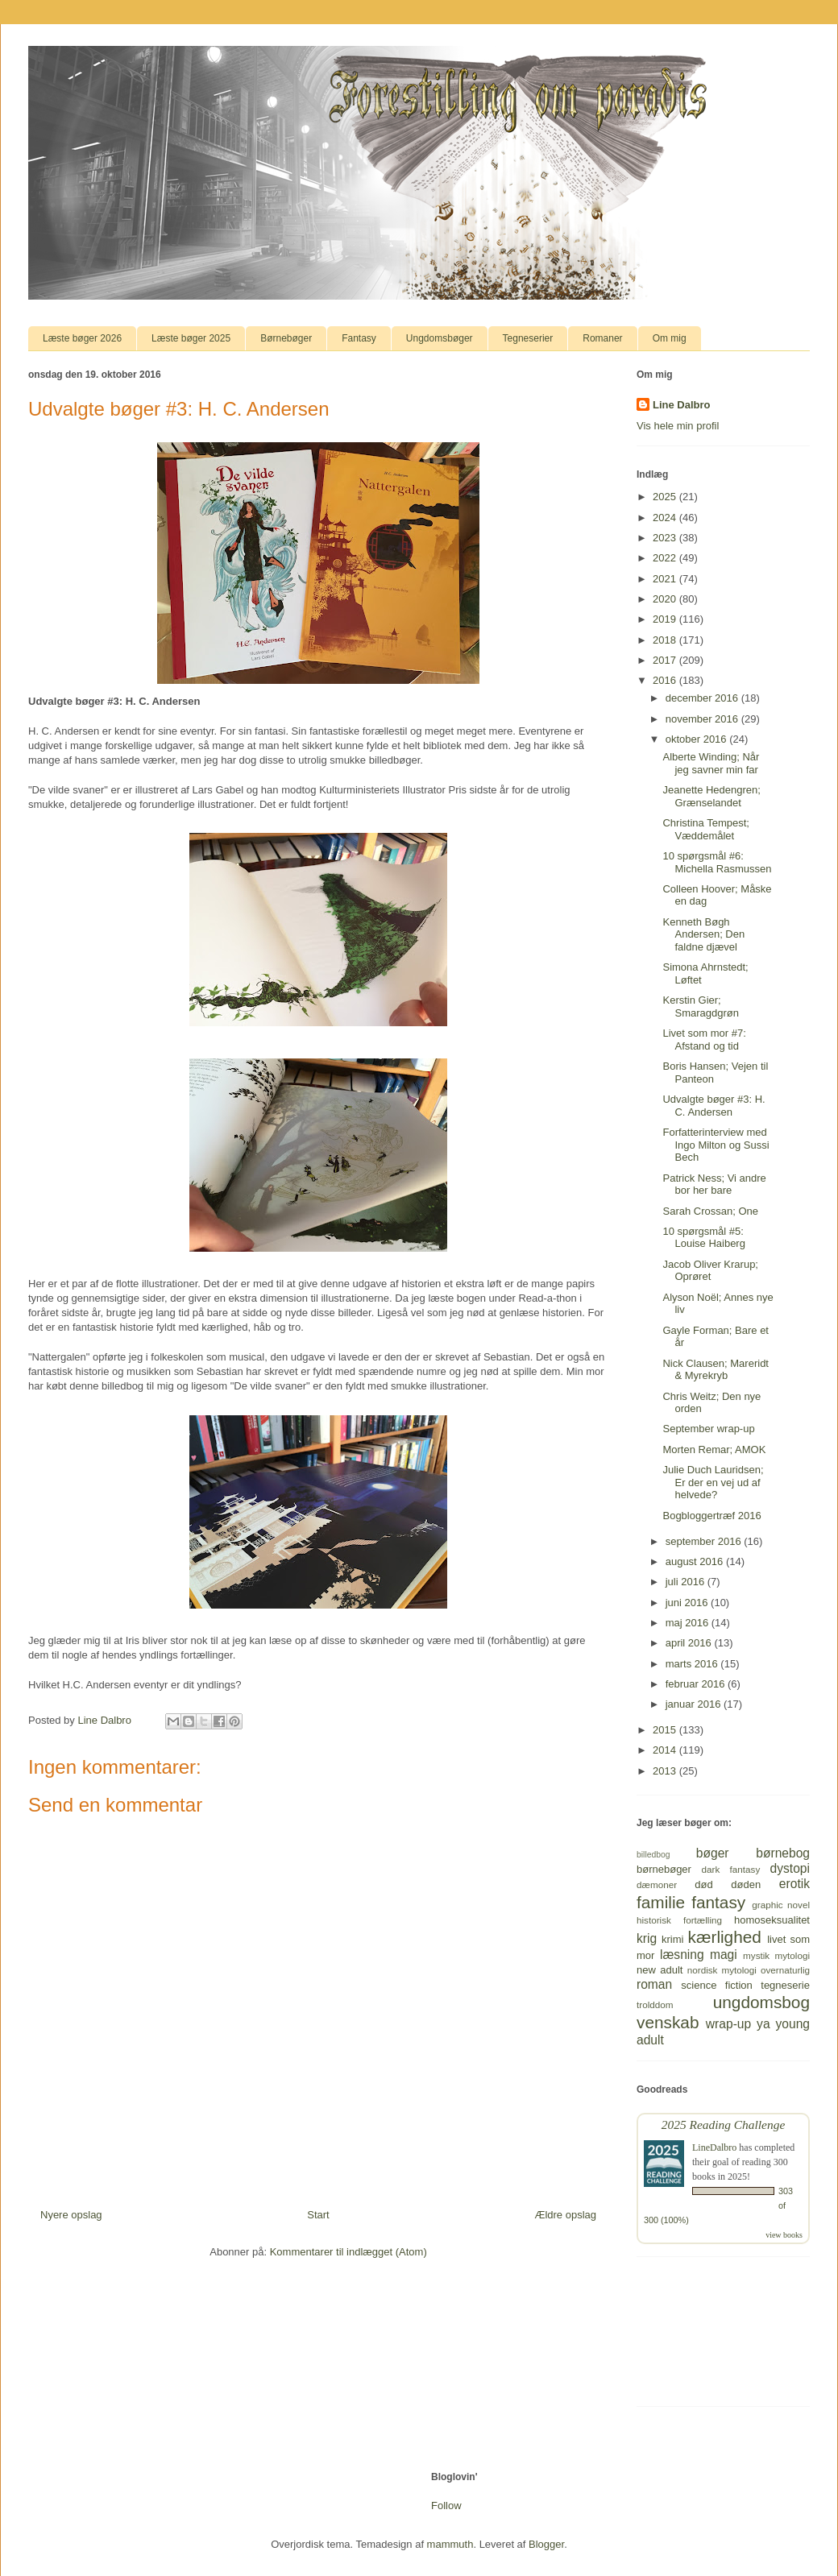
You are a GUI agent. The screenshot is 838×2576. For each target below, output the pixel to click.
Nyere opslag (71, 2215)
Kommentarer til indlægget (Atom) (348, 2252)
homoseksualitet (772, 1920)
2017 (666, 660)
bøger (712, 1853)
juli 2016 (686, 1582)
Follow (446, 2505)
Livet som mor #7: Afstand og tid (703, 1039)
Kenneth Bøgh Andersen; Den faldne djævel (703, 934)
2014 (666, 1750)
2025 (666, 497)
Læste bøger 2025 (190, 338)
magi (723, 1954)
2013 (666, 1771)
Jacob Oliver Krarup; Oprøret (710, 1270)
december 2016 (703, 698)
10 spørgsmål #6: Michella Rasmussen (716, 862)
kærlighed (724, 1937)
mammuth (450, 2544)
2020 (666, 599)
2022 (666, 558)
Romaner (602, 338)
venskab (668, 2022)
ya (763, 2024)
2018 (666, 640)
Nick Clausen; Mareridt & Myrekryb (715, 1369)
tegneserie (785, 1985)
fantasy (718, 1902)
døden (746, 1884)
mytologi (792, 1955)
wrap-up (728, 2024)
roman (654, 1984)
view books (784, 2234)
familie (661, 1902)
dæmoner (657, 1884)
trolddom (655, 2004)
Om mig (670, 338)
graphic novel (781, 1904)
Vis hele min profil (678, 426)
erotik (794, 1884)
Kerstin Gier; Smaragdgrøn (700, 1006)
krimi (672, 1939)
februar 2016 (697, 1684)
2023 (666, 538)
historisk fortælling (679, 1920)
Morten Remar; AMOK (713, 1449)
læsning (682, 1954)
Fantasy (359, 338)
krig (647, 1938)
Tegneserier (528, 338)
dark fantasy (731, 1869)
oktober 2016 (698, 739)
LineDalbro (714, 2147)
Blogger (546, 2544)
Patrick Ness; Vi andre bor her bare (713, 1184)
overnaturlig (785, 1970)
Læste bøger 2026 (82, 338)
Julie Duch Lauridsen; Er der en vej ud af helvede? (712, 1482)
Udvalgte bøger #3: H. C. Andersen (713, 1105)
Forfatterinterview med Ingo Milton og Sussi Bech (715, 1144)
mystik (756, 1955)
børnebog (783, 1853)
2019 (666, 619)
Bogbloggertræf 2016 (711, 1516)
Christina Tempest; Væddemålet (705, 829)
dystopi (790, 1868)
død (703, 1884)
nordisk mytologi (722, 1970)
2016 (666, 680)
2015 (666, 1730)
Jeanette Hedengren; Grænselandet (711, 796)
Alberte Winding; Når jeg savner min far (710, 763)
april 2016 (690, 1643)
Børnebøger (286, 338)
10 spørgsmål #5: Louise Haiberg (703, 1237)
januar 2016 (695, 1704)
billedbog (653, 1854)
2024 (666, 517)
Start (318, 2215)
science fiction (716, 1985)
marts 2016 (693, 1664)
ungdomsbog (761, 2002)
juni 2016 (688, 1603)
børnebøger (664, 1869)
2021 (666, 579)
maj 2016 (688, 1623)
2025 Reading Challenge (724, 2124)
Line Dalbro (682, 405)
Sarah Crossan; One (710, 1211)
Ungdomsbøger (439, 338)
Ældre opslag (565, 2215)
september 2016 (705, 1541)
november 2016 (703, 719)
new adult (659, 1970)
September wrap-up (708, 1429)
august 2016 (696, 1561)
